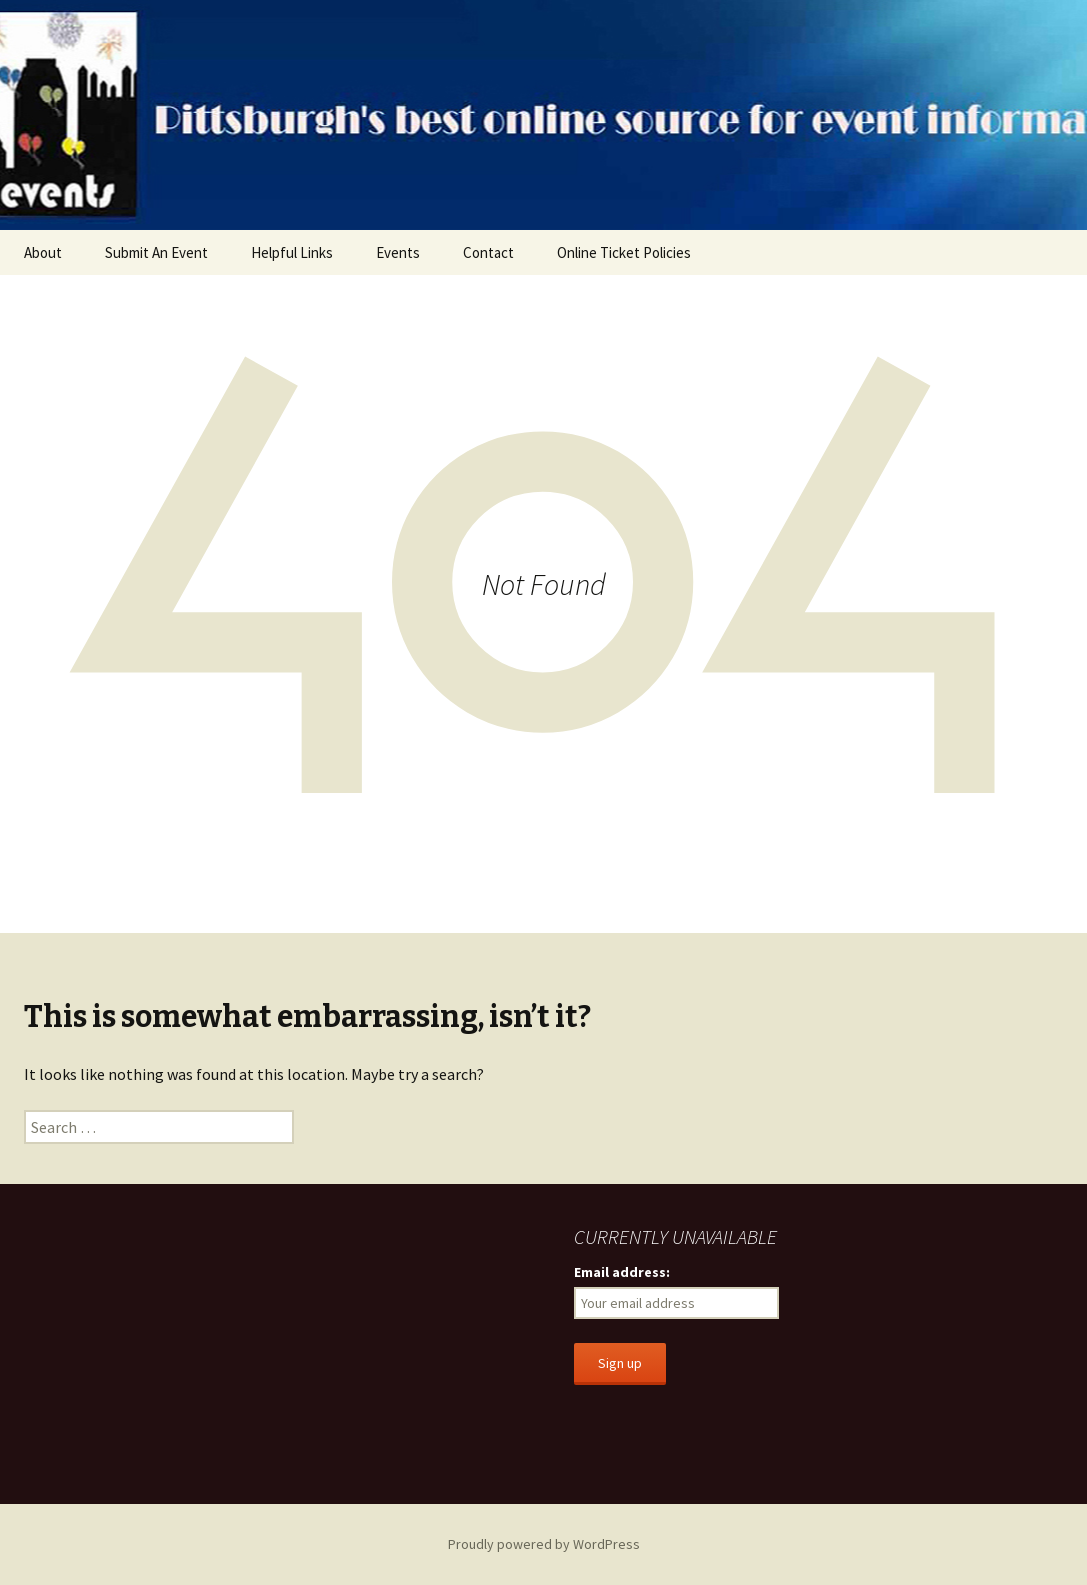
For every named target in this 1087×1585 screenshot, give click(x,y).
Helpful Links (292, 252)
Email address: (622, 1272)
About (43, 252)
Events (398, 252)
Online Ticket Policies (624, 252)
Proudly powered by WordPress (544, 1544)
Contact (488, 252)
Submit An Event (156, 252)
